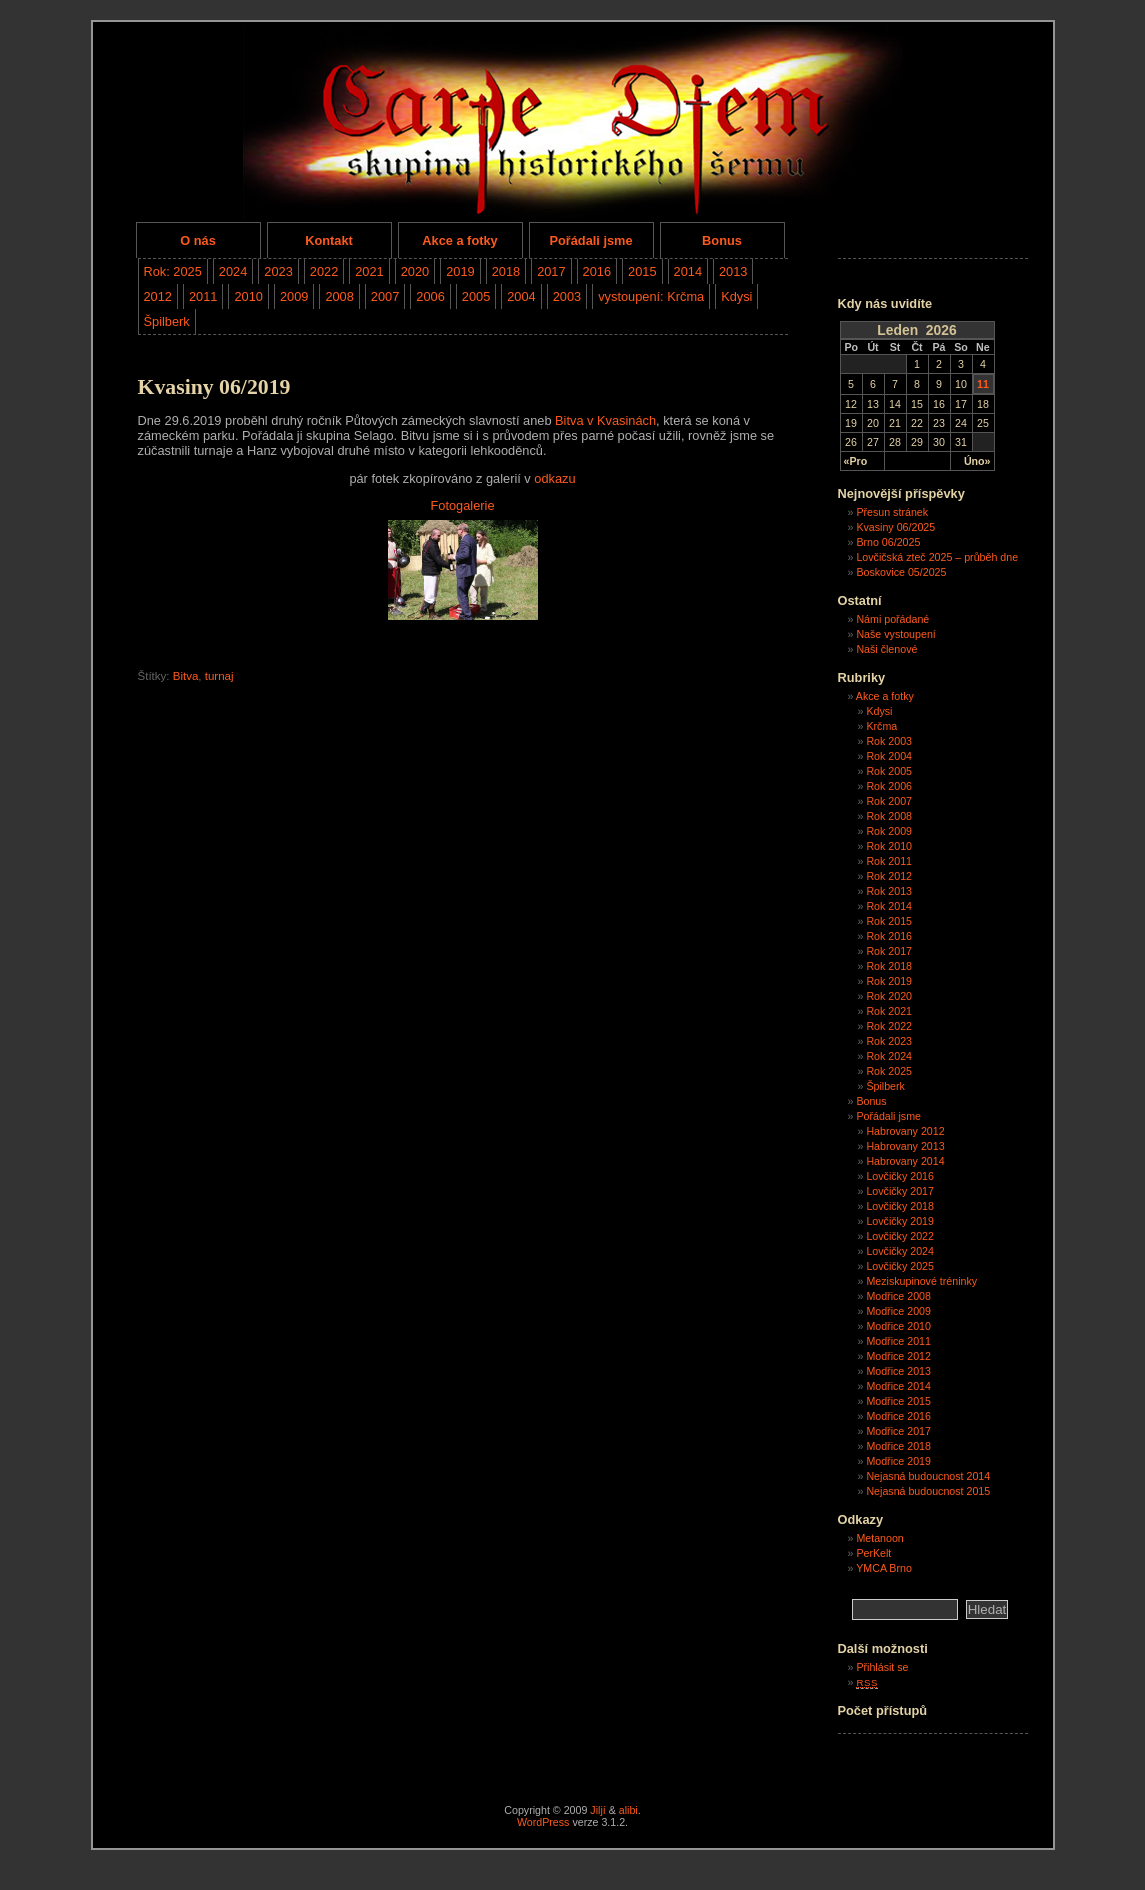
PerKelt (873, 1553)
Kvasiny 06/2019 (214, 387)
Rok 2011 (889, 861)
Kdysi (736, 296)
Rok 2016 (889, 936)
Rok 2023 (889, 1041)
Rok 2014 (889, 906)
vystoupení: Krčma (651, 296)
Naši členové (886, 649)
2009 (294, 296)
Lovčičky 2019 (900, 1221)
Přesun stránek (892, 512)
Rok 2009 (889, 831)
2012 (158, 296)
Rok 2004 (889, 756)
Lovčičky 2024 (900, 1251)
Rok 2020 (889, 996)
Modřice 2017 (898, 1431)
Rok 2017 (889, 951)
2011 (203, 296)
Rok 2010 (889, 846)
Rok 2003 (889, 741)
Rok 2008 (889, 816)
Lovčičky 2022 (900, 1236)
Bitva (186, 676)
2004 (521, 296)
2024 (233, 271)
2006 (430, 296)
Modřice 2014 (898, 1386)
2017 (551, 271)
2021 (369, 271)
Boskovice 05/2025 (901, 572)
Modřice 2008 (898, 1296)
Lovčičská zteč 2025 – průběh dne (937, 557)
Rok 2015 (889, 921)
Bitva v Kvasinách (605, 420)
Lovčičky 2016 (900, 1176)
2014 (688, 271)
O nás (198, 240)
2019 (460, 271)
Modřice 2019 (898, 1461)
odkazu (554, 478)
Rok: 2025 (173, 271)
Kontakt (329, 240)
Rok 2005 (889, 771)
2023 (278, 271)
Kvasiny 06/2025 (895, 527)
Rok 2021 (889, 1011)
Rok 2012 (889, 876)
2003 (567, 296)
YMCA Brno (884, 1568)
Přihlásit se (882, 1667)
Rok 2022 (889, 1026)
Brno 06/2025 (888, 542)
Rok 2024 (889, 1056)
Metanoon (879, 1538)
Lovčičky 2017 (900, 1191)
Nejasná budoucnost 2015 (928, 1491)
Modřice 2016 (898, 1416)
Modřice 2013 (898, 1371)
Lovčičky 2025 (900, 1266)
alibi (628, 1810)
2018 (506, 271)
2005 (476, 296)
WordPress (543, 1822)
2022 (324, 271)
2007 (385, 296)
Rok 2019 (889, 981)
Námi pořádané (892, 619)
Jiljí (597, 1810)
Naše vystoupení (895, 634)
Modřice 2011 (898, 1341)
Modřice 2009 (898, 1311)
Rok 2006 (889, 786)
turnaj (219, 676)
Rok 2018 (889, 966)
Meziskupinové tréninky (921, 1281)
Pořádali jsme (590, 240)
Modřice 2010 (898, 1326)
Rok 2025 (889, 1071)
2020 (415, 271)
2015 (642, 271)
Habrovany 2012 (905, 1131)
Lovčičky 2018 (900, 1206)
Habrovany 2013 (905, 1146)
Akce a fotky (459, 240)
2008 (339, 296)
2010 (248, 296)
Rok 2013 (889, 891)
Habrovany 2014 (905, 1161)
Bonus (722, 240)
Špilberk (167, 321)
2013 (733, 271)
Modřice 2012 (898, 1356)
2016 (597, 271)
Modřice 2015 (898, 1401)
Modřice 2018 (898, 1446)
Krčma (881, 726)
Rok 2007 (889, 801)
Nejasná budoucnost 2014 (928, 1476)
